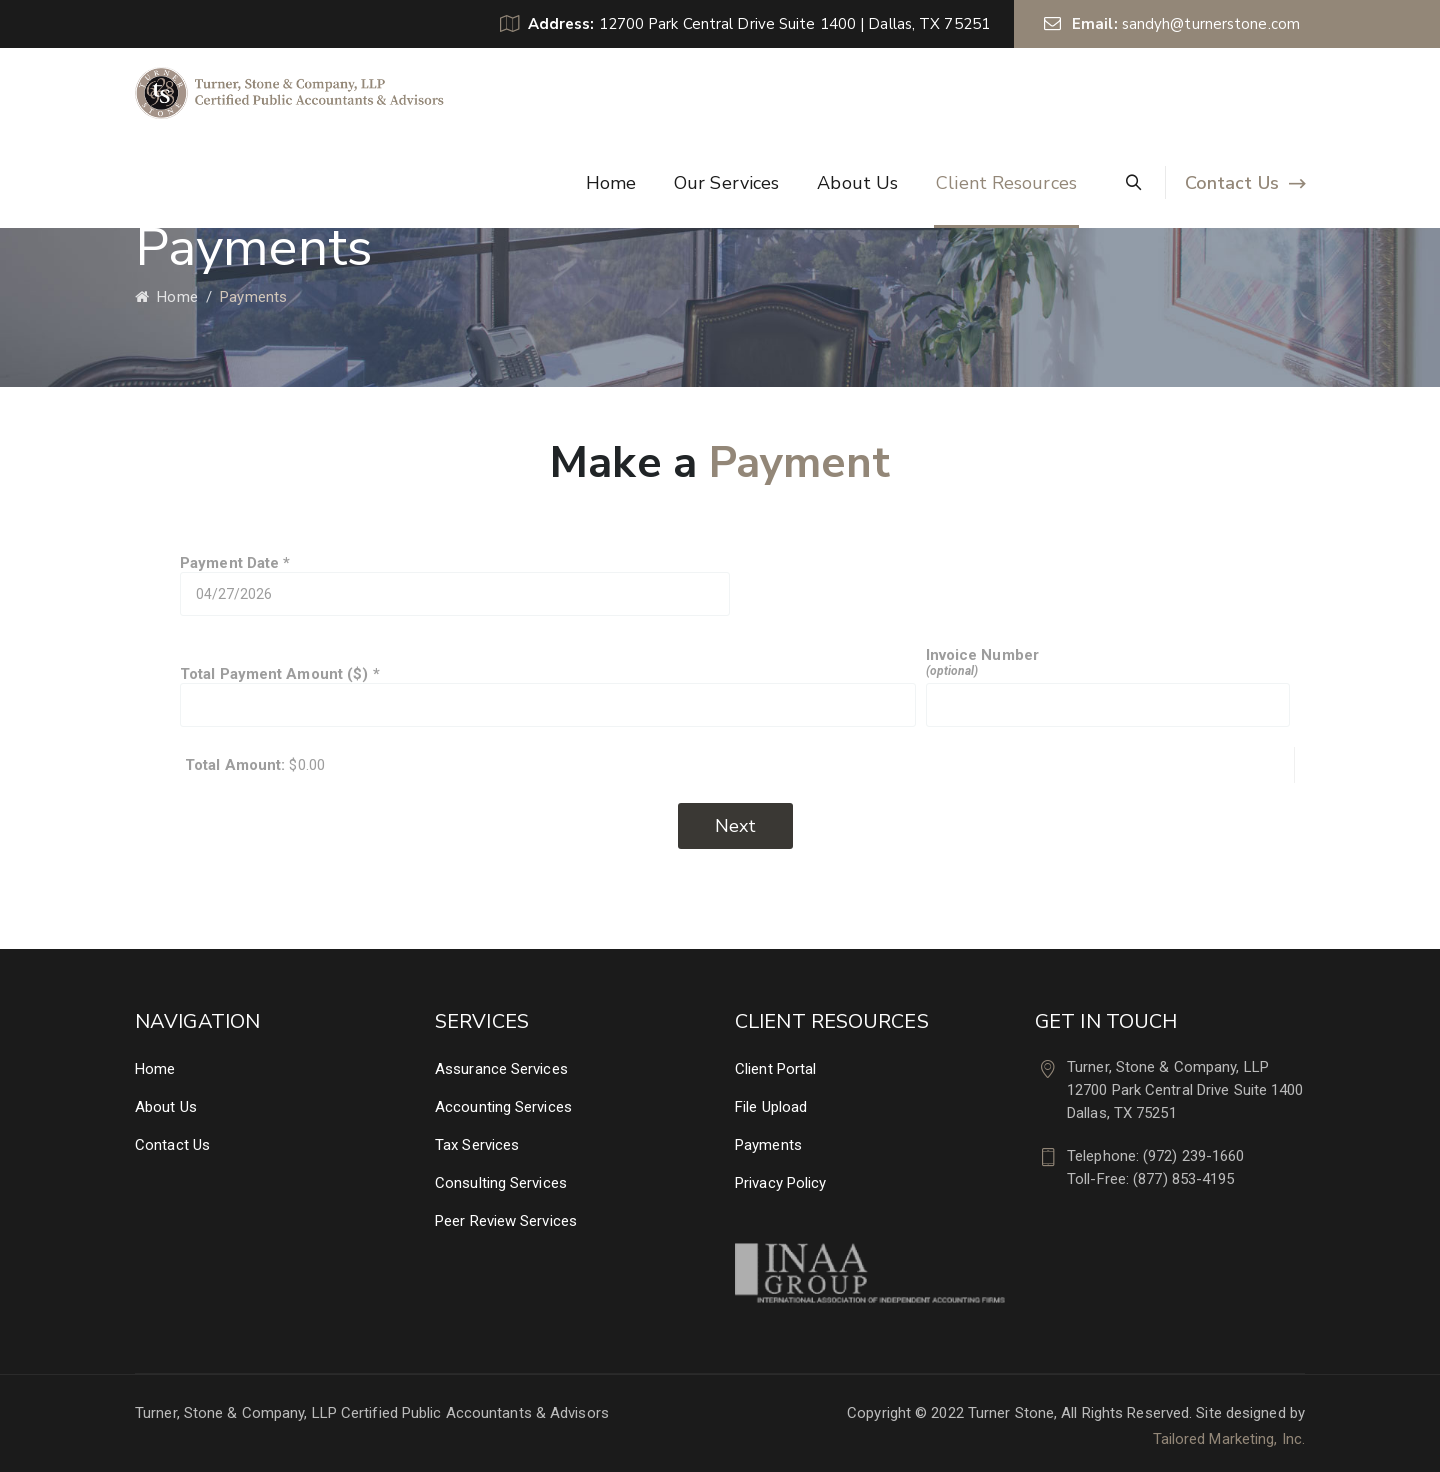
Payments (768, 1145)
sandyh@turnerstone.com (1211, 24)
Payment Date (455, 585)
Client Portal (775, 1069)
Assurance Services (501, 1069)
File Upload (771, 1107)
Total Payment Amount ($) (548, 696)
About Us (857, 183)
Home (611, 183)
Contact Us (1232, 183)
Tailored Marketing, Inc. (1229, 1439)
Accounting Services (503, 1107)
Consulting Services (501, 1183)
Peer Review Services (506, 1221)
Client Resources (1006, 183)
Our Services (726, 183)
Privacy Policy (780, 1183)
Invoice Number (1108, 686)
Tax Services (477, 1145)
